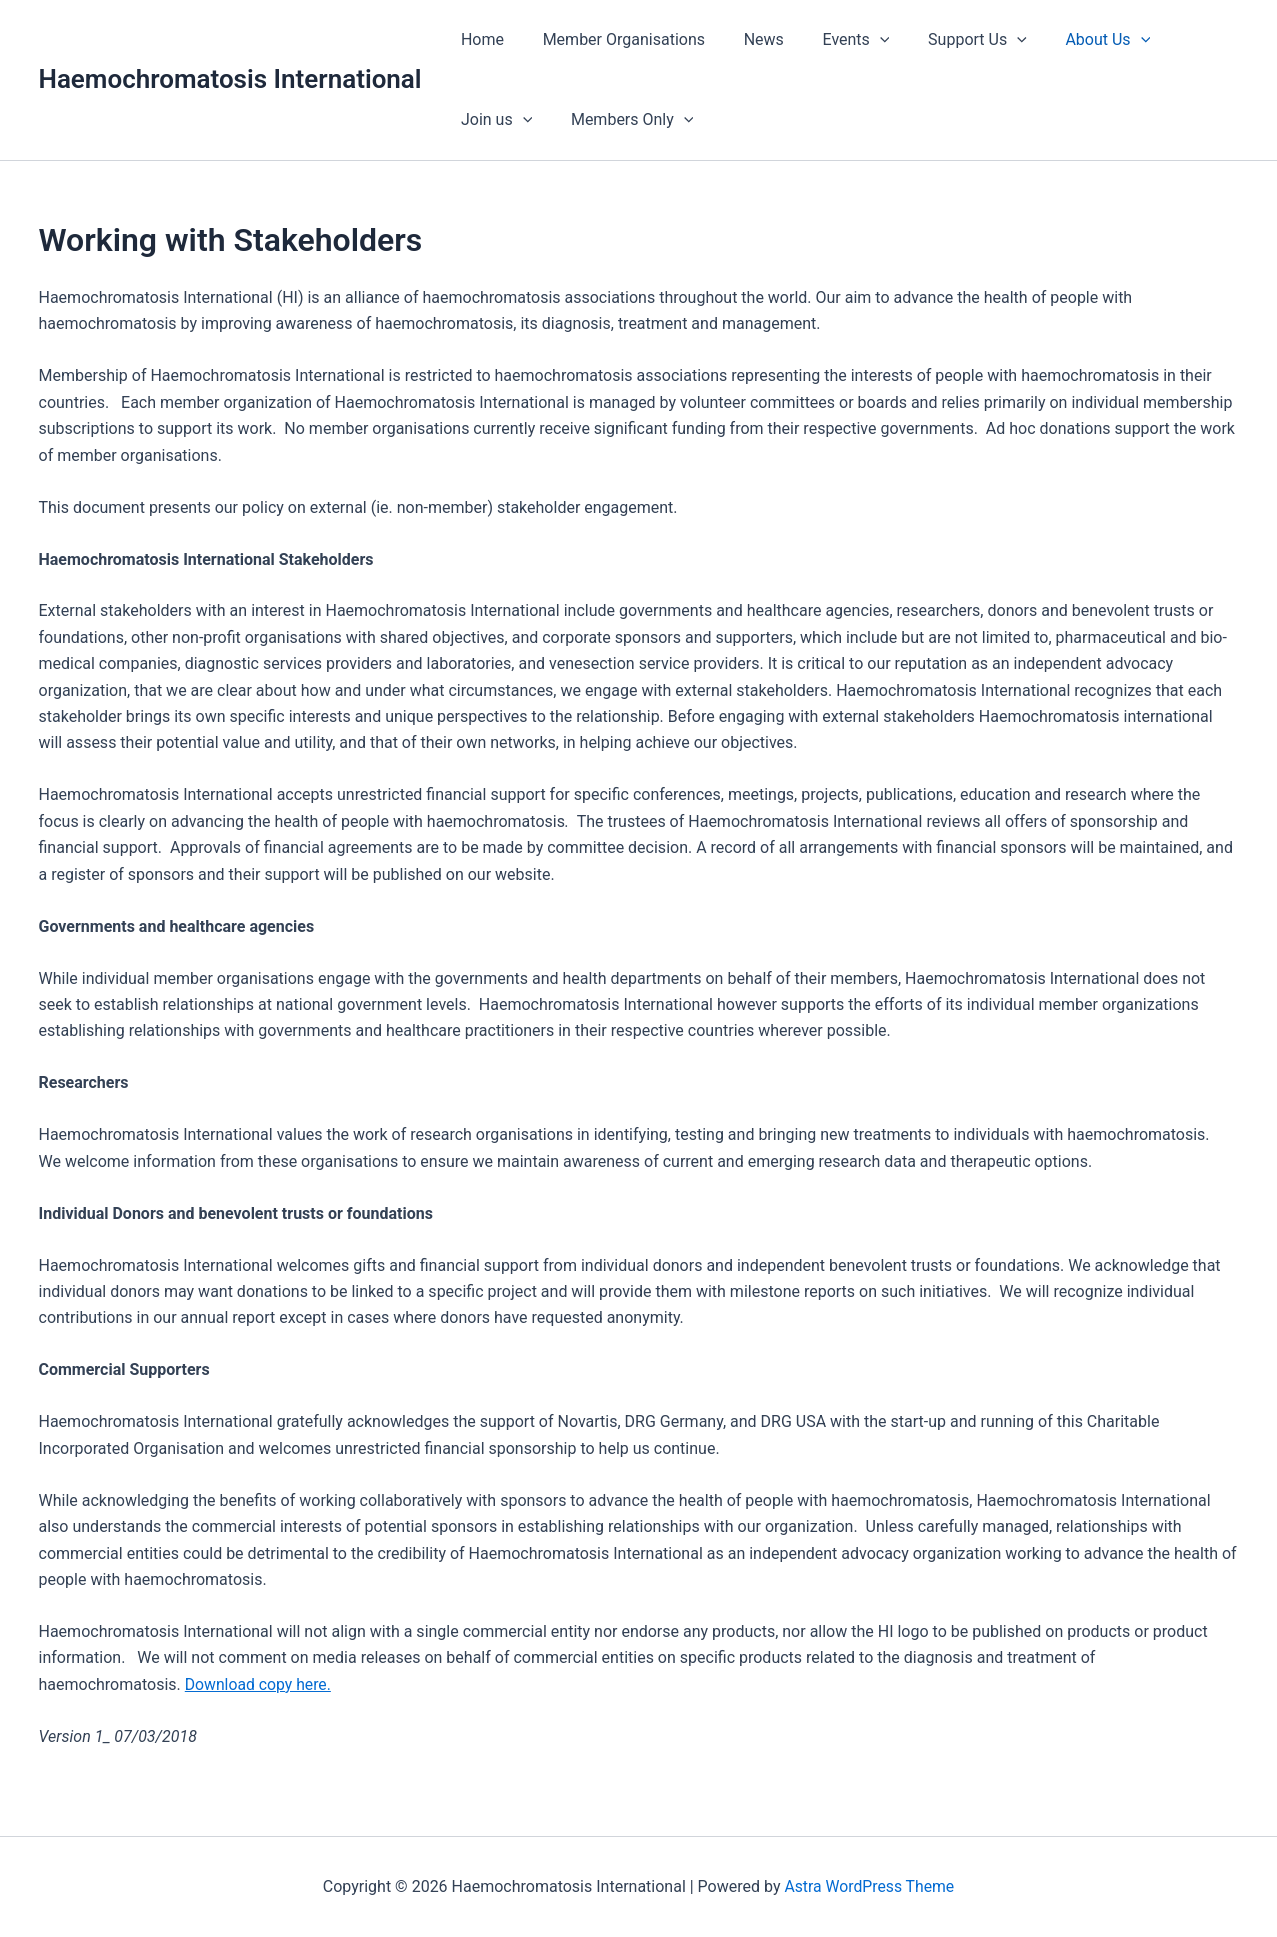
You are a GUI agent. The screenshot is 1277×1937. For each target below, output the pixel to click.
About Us (1071, 40)
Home (479, 39)
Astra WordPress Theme (869, 1886)
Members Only (519, 120)
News (747, 39)
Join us (1181, 40)
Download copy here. (259, 1684)
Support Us (947, 40)
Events (832, 40)
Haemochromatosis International (230, 79)
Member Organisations (614, 39)
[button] (857, 40)
